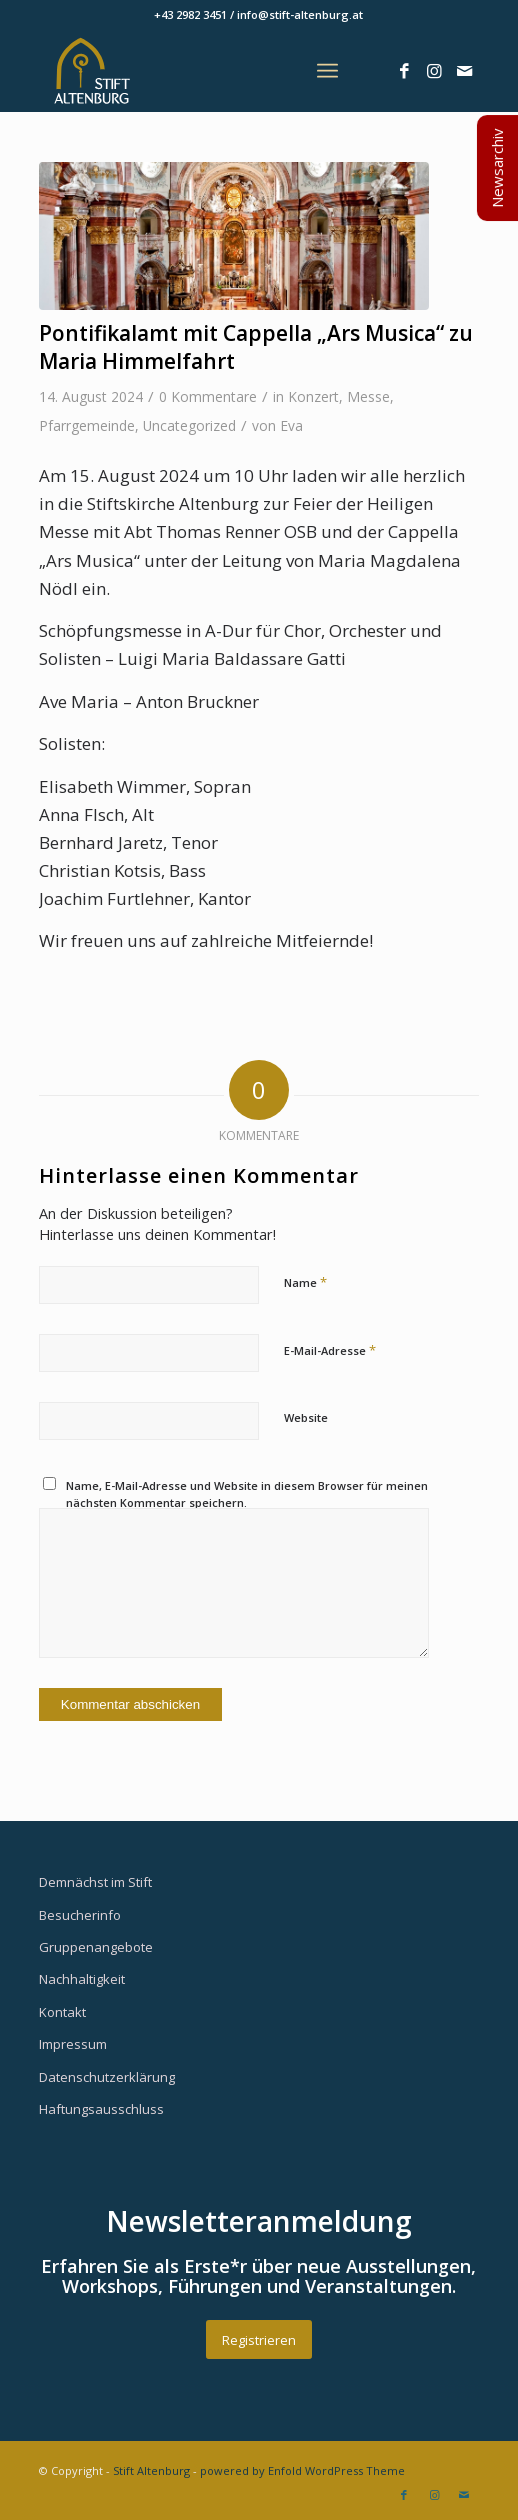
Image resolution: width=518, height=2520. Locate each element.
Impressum (73, 2044)
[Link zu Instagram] (434, 71)
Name (305, 1282)
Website (306, 1417)
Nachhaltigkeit (82, 1979)
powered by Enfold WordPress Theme (302, 2470)
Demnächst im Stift (95, 1882)
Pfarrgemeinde (87, 425)
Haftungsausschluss (101, 2109)
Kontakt (62, 2012)
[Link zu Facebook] (404, 71)
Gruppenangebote (96, 1947)
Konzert (313, 396)
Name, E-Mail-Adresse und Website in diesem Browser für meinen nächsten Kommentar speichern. (247, 1494)
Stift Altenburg (151, 2470)
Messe (368, 396)
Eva (291, 425)
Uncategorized (189, 425)
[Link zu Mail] (464, 71)
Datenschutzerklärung (107, 2077)
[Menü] (327, 71)
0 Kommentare (208, 396)
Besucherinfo (80, 1915)
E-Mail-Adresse (330, 1350)
